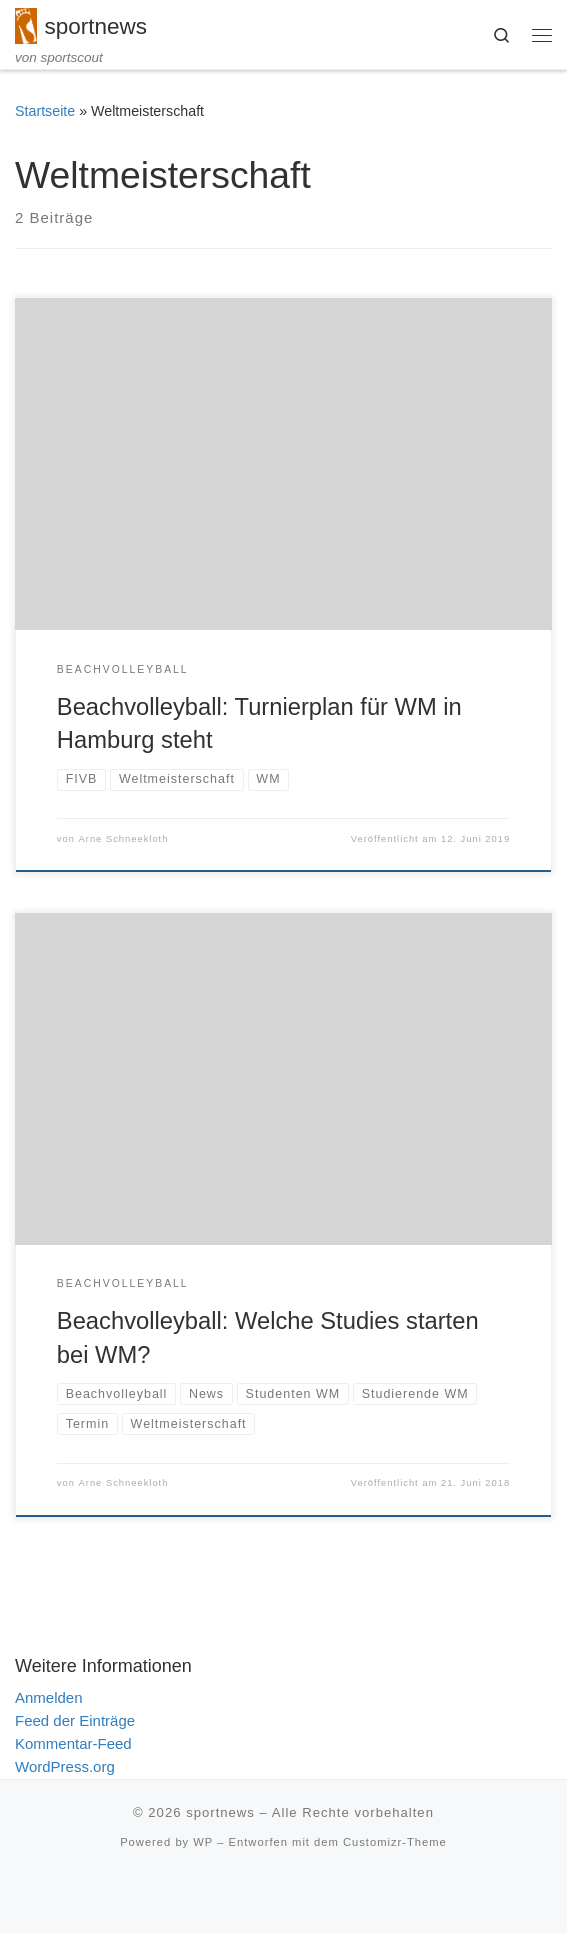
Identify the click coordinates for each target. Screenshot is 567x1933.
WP (203, 1842)
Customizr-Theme (395, 1842)
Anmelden (49, 1697)
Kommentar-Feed (73, 1743)
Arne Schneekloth (124, 839)
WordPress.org (65, 1766)
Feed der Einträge (75, 1720)
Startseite (45, 111)
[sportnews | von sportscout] (26, 24)
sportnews (220, 1812)
